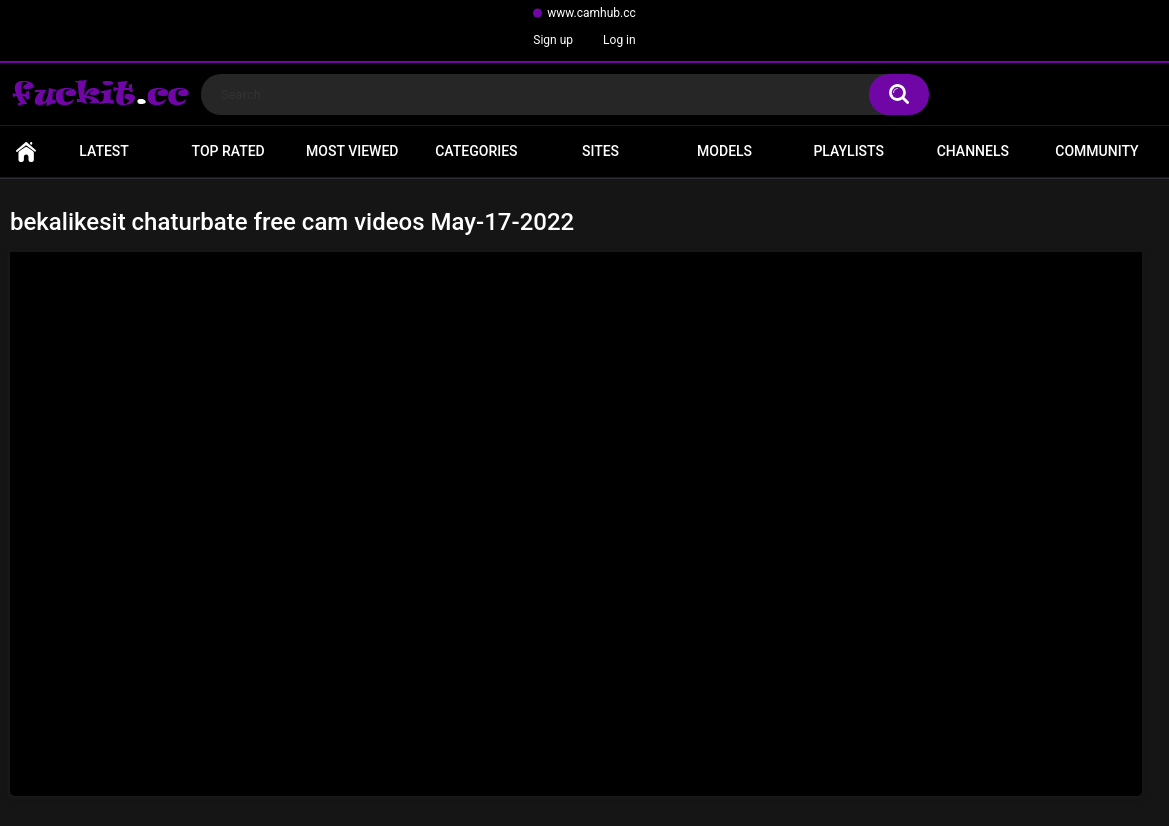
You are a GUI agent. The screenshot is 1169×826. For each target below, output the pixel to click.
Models (724, 151)
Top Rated (228, 151)
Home (26, 151)
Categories (476, 151)
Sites (600, 151)
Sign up (553, 40)
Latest (104, 151)
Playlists (848, 151)
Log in (619, 40)
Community (1096, 151)
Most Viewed (352, 151)
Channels (973, 151)
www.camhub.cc (591, 13)
